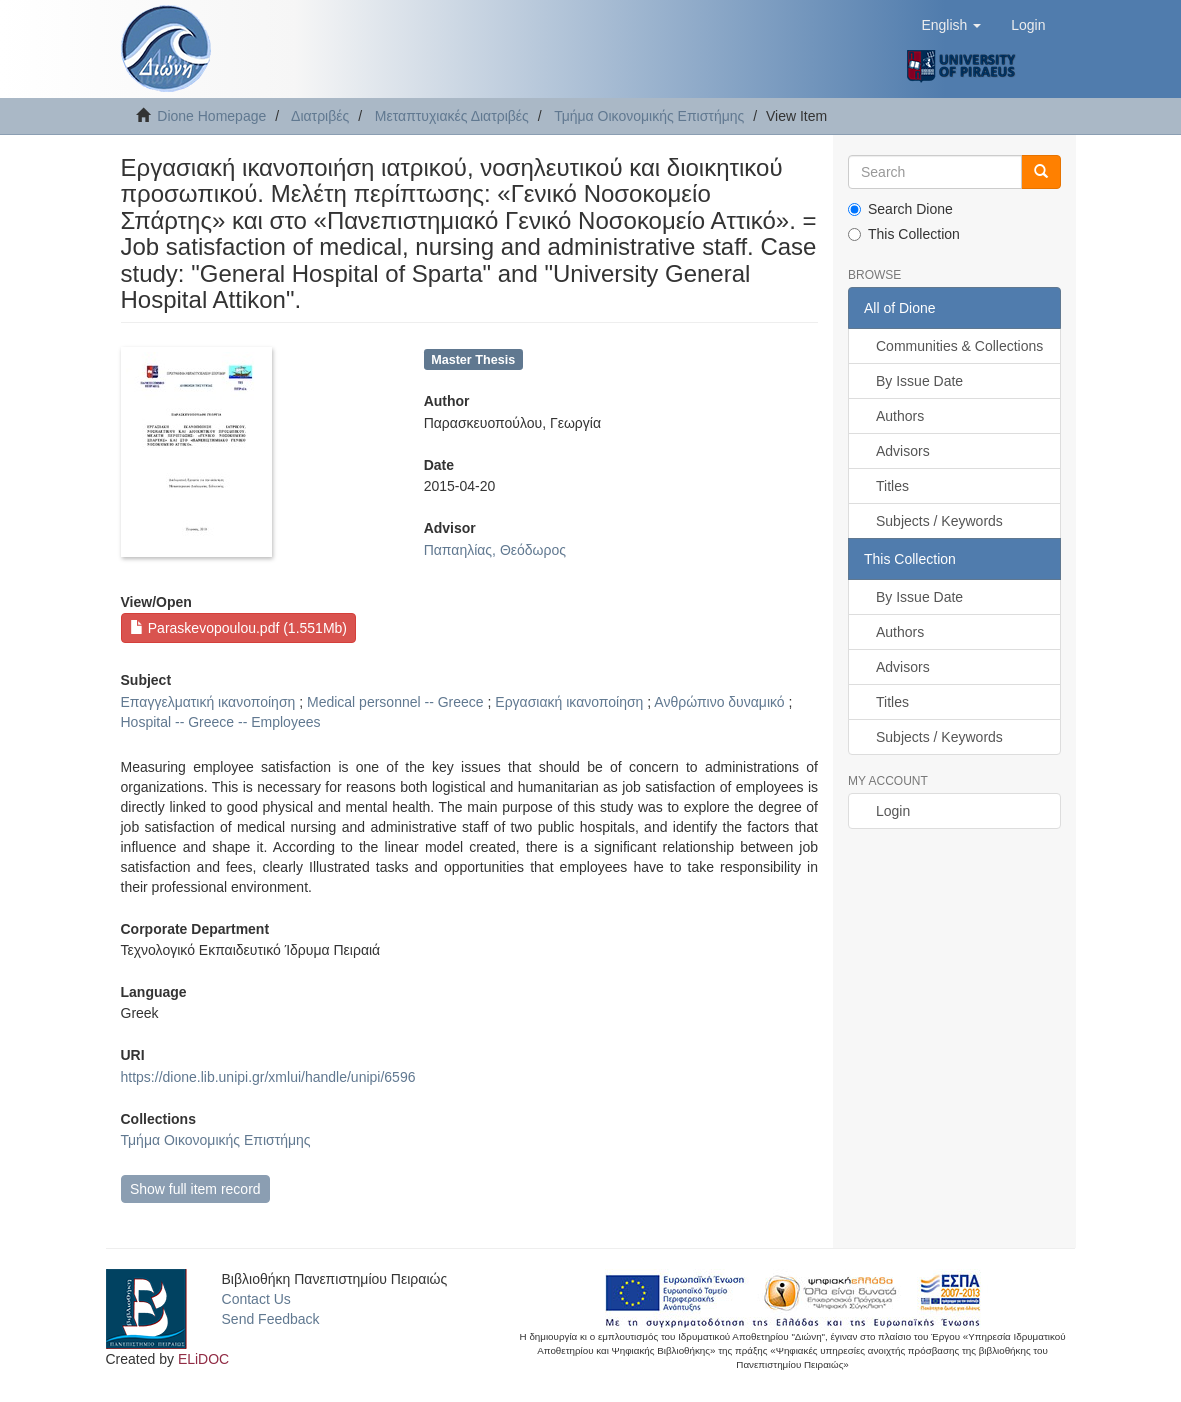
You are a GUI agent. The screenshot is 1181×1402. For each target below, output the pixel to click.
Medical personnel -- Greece (395, 702)
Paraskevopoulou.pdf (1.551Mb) (238, 628)
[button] (951, 25)
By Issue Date (919, 381)
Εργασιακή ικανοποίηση (569, 702)
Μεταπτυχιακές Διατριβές (452, 116)
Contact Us (256, 1299)
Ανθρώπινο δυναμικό (719, 702)
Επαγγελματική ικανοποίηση (208, 702)
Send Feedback (271, 1319)
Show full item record (195, 1189)
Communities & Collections (959, 346)
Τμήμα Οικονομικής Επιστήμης (649, 116)
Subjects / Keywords (939, 521)
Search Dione (900, 209)
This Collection (904, 234)
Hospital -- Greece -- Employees (221, 722)
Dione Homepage (211, 116)
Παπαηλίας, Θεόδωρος (495, 550)
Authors (900, 416)
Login (893, 811)
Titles (892, 486)
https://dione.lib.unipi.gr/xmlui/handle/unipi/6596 (268, 1077)
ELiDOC (203, 1359)
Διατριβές (320, 116)
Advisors (903, 451)
